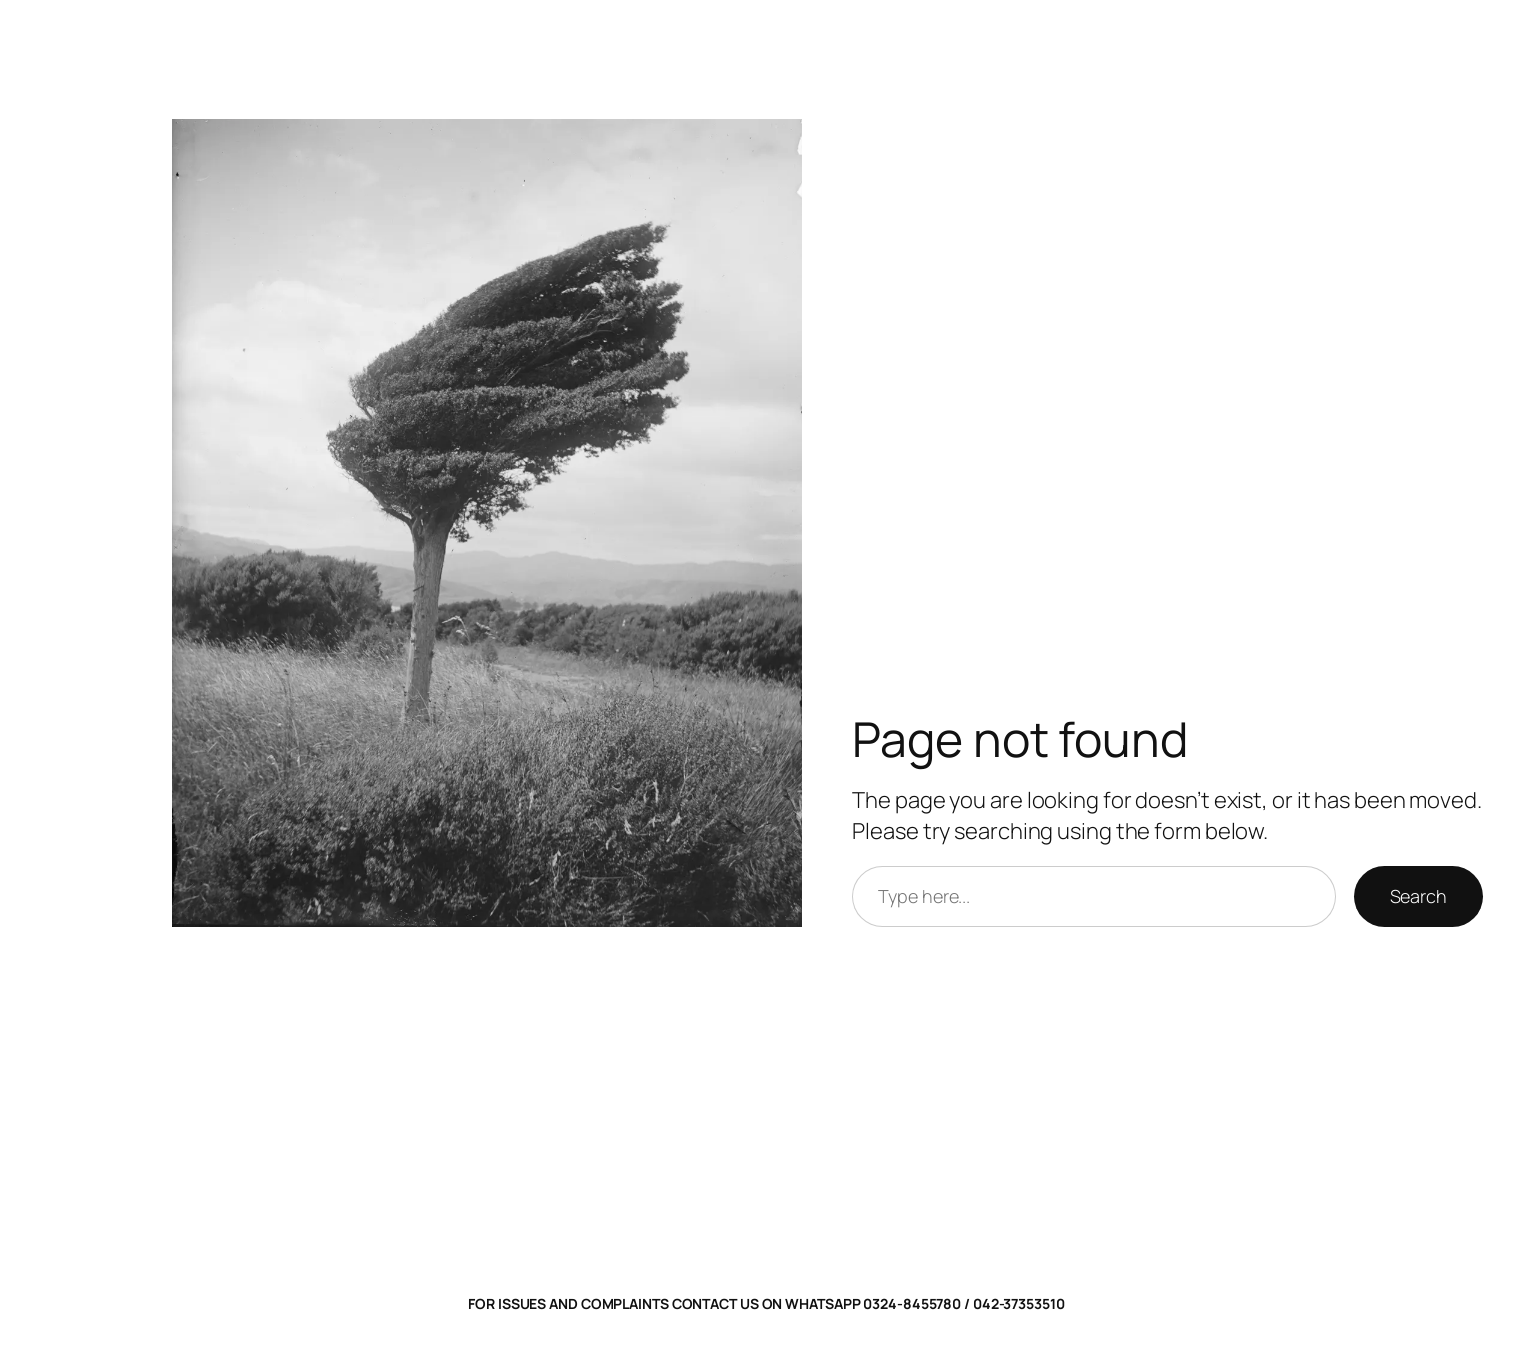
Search (1418, 896)
